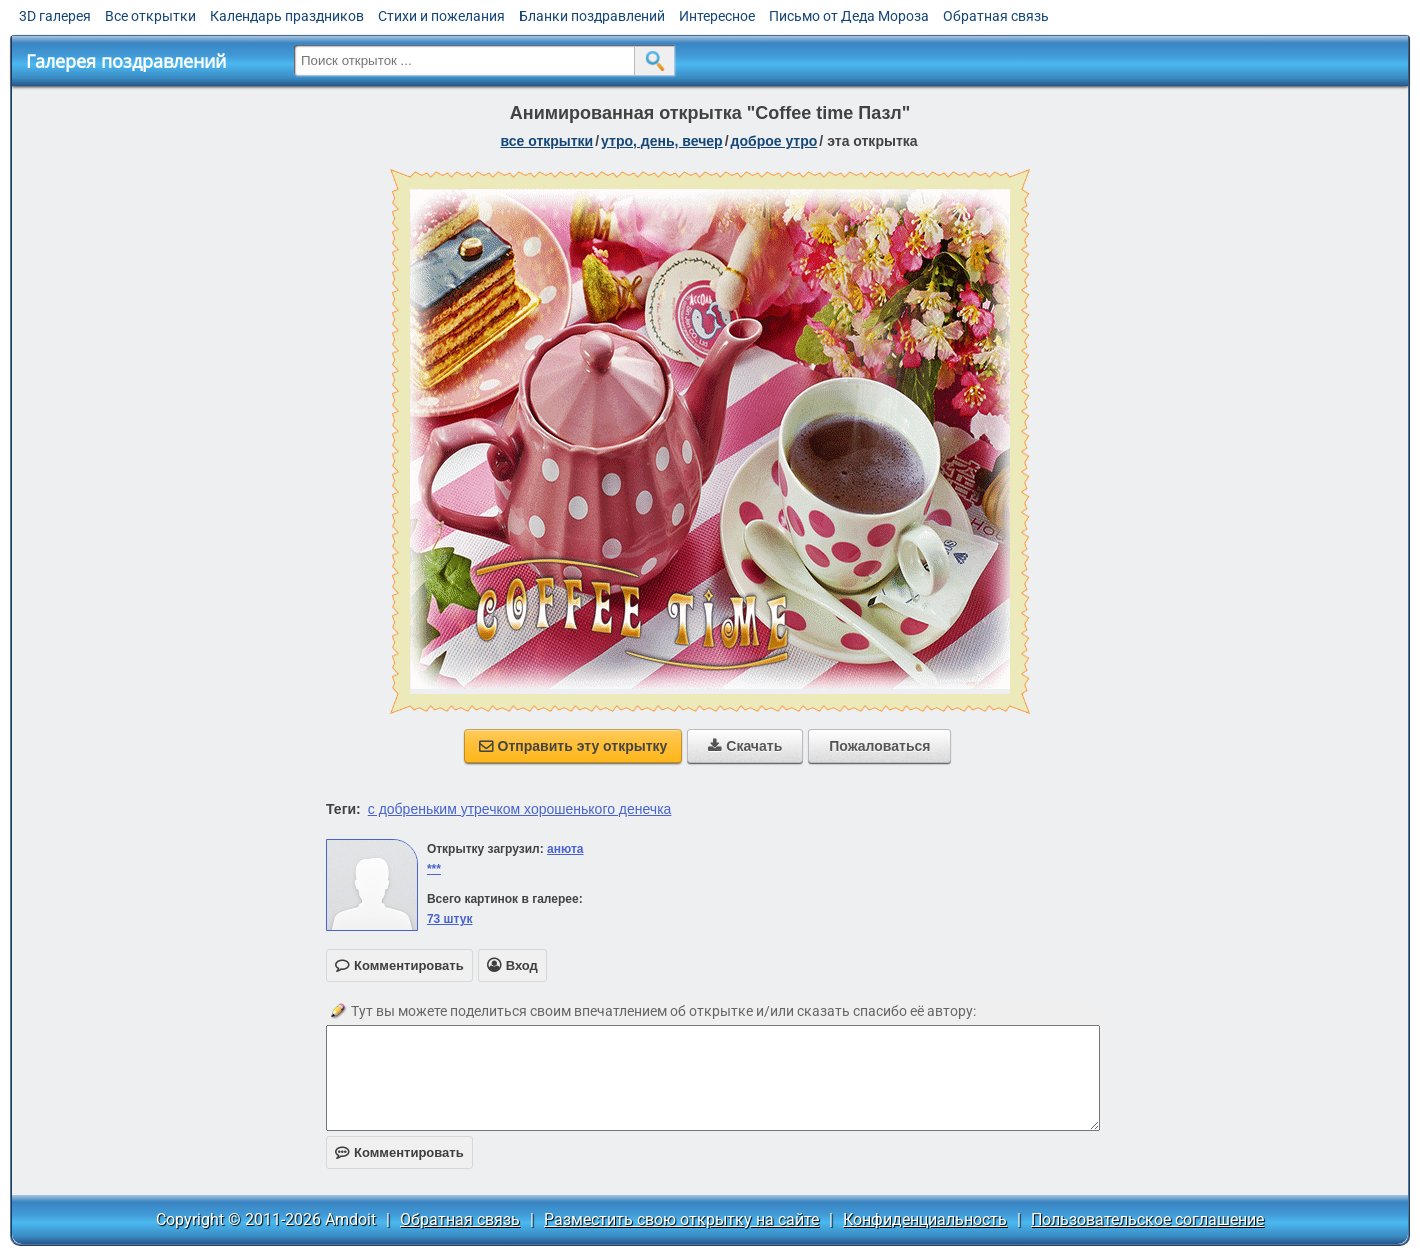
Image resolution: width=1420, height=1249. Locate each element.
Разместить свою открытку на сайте (681, 1219)
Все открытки (150, 16)
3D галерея (55, 16)
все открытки (546, 141)
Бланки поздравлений (592, 16)
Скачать (745, 746)
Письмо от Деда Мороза (849, 16)
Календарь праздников (287, 16)
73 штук (450, 919)
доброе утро (774, 141)
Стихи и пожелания (441, 16)
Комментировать (399, 1152)
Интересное (717, 16)
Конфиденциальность (925, 1219)
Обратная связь (996, 16)
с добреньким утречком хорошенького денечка (520, 809)
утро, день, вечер (662, 141)
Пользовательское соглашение (1147, 1219)
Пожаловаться (879, 746)
